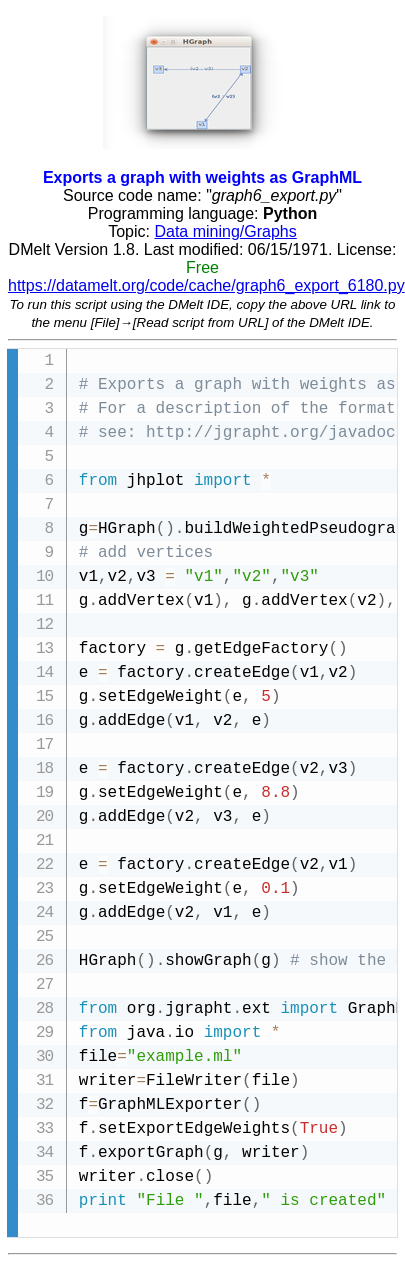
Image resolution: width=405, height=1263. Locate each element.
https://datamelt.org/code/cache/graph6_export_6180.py (206, 285)
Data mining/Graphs (225, 231)
